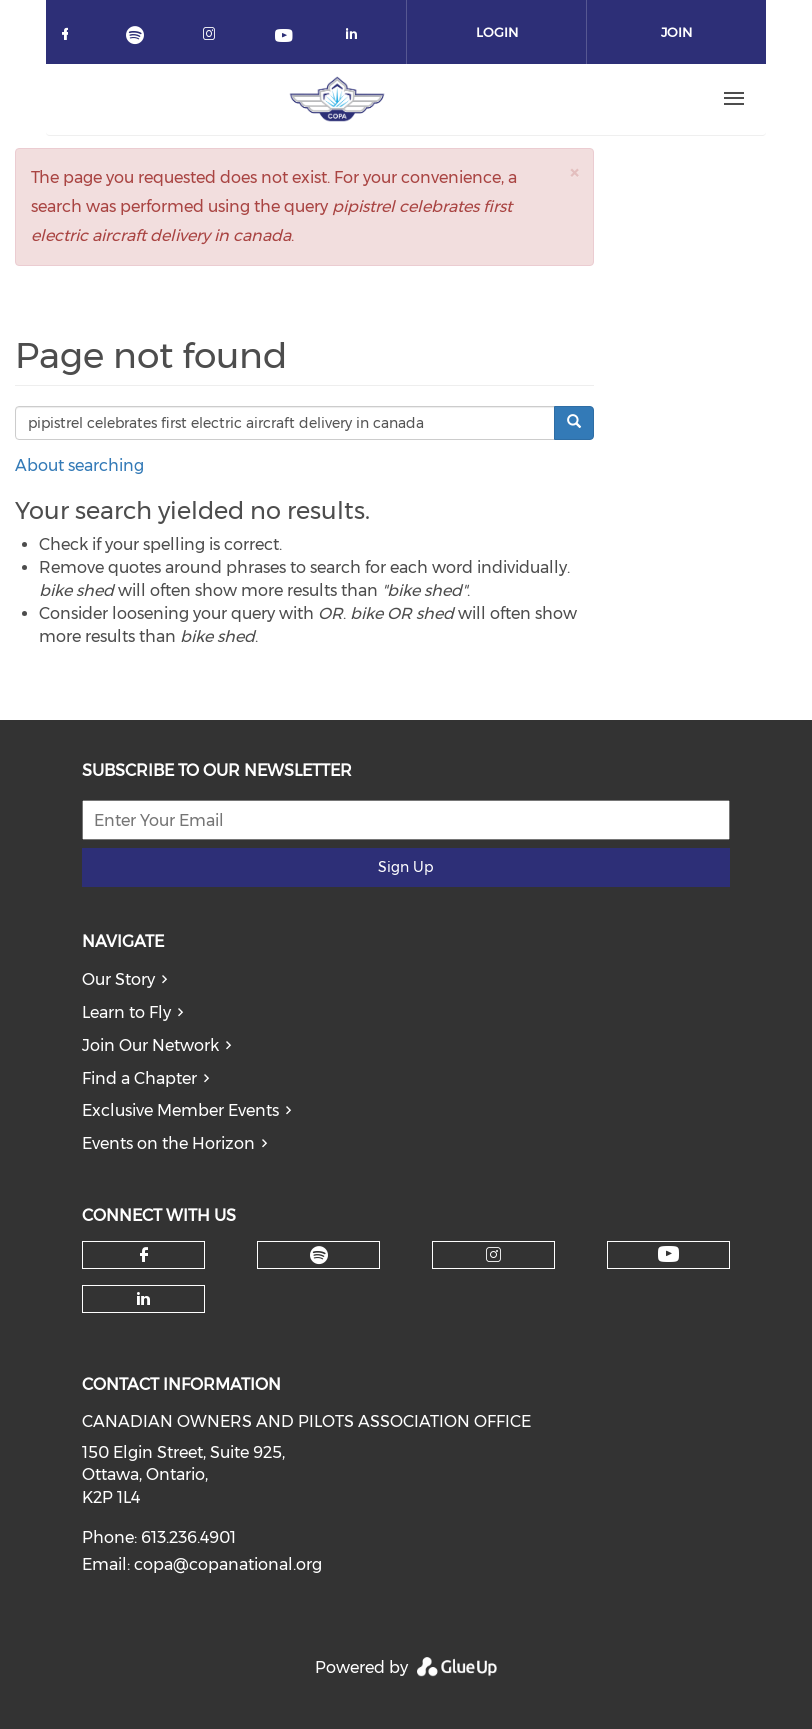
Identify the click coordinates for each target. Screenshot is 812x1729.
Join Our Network (150, 1045)
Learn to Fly (126, 1012)
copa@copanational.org (228, 1564)
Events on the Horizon (168, 1143)
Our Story (118, 979)
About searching (79, 465)
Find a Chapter (139, 1078)
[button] (574, 172)
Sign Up (405, 867)
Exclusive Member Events (180, 1110)
